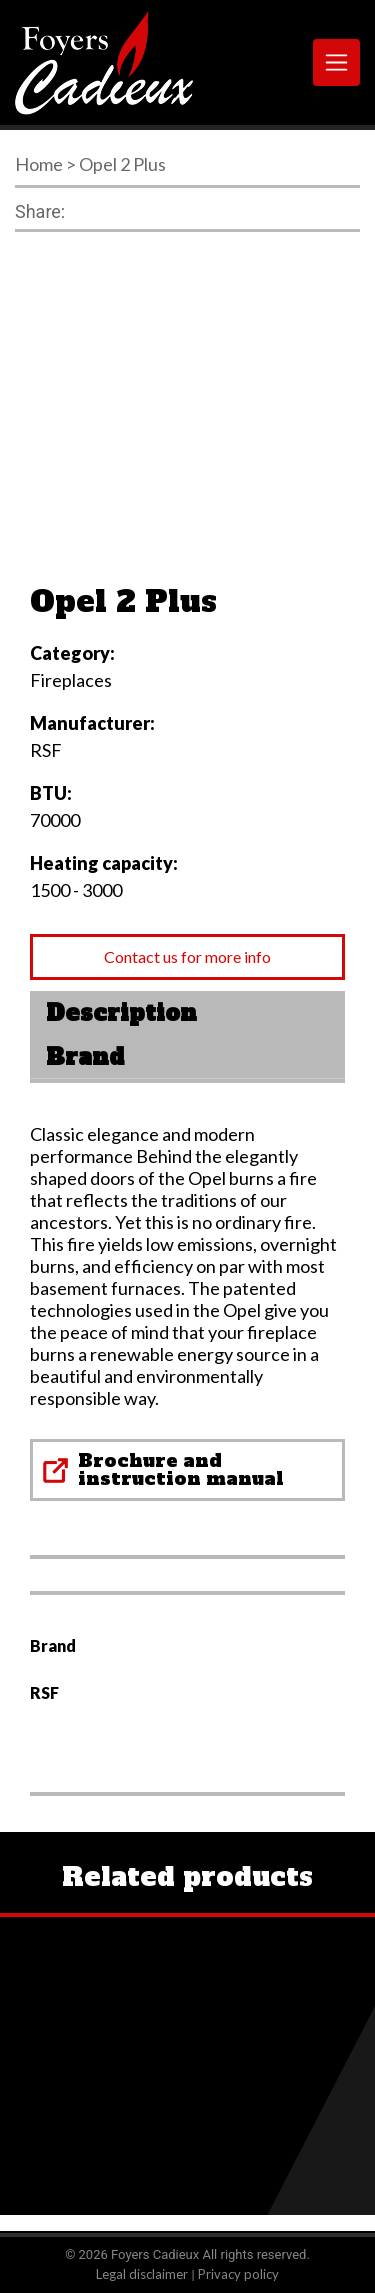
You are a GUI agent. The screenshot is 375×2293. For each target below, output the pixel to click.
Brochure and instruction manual (181, 1469)
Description (121, 1013)
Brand (85, 1057)
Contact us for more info (187, 956)
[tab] (187, 1013)
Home (39, 164)
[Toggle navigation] (336, 62)
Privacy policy (238, 2274)
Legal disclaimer (142, 2274)
